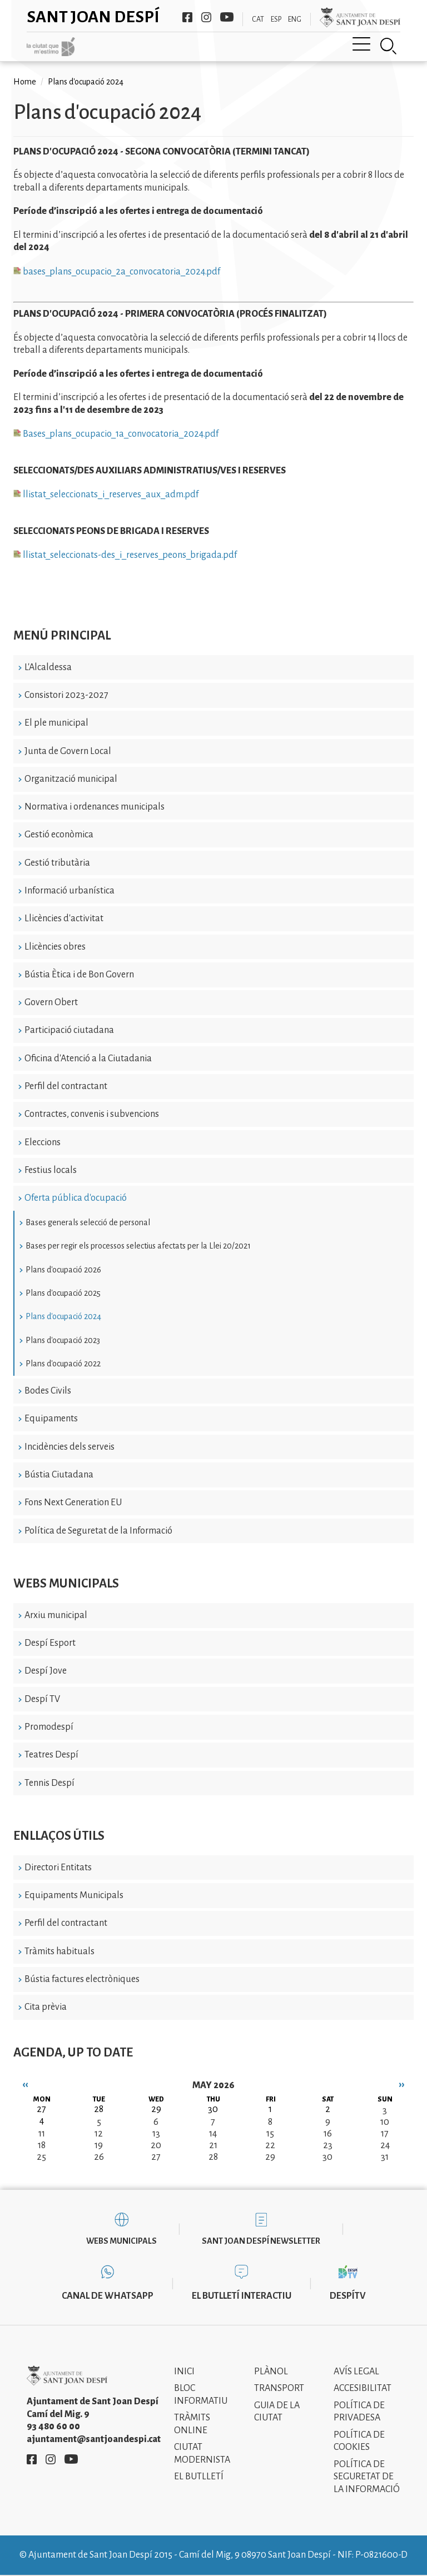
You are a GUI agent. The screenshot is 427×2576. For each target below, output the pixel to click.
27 (156, 2157)
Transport (279, 2388)
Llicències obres (55, 947)
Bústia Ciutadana (58, 1475)
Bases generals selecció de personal (88, 1222)
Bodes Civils (47, 1391)
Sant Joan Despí (93, 17)
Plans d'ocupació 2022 (63, 1363)
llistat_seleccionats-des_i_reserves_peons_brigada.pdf (125, 555)
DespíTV (348, 2296)
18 (42, 2145)
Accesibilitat (362, 2388)
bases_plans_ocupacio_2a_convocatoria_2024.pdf (116, 272)
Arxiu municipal (55, 1615)
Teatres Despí (51, 1755)
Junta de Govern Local (67, 751)
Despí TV (42, 1699)
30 (327, 2157)
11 (41, 2134)
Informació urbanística (69, 891)
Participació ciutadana (69, 1030)
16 (328, 2134)
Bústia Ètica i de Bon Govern (79, 975)
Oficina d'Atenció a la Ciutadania (88, 1059)
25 (41, 2157)
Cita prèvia (45, 2007)
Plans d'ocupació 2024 (63, 1316)
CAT (258, 19)
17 (385, 2134)
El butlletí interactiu (241, 2296)
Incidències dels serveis (69, 1447)
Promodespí (48, 1727)
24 (385, 2145)
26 (99, 2157)
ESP (276, 19)
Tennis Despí (49, 1783)
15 (270, 2134)
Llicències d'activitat (63, 918)
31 (385, 2157)
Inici (184, 2372)
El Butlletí (199, 2477)
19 (99, 2145)
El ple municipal (56, 723)
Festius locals (50, 1170)
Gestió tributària (57, 863)
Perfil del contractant (65, 1086)
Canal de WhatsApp (107, 2296)
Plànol (271, 2372)
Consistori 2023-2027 (66, 695)
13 (156, 2134)
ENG (294, 19)
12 (99, 2134)
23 (327, 2145)
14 (213, 2134)
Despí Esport (50, 1643)
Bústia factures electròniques (82, 1979)
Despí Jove (45, 1671)
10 (384, 2122)
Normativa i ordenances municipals (94, 807)
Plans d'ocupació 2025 (63, 1293)
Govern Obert (51, 1002)
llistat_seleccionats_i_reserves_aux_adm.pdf (105, 495)
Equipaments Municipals (73, 1895)
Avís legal (356, 2372)
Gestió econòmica (58, 835)
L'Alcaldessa (48, 667)
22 (270, 2145)
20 (156, 2145)
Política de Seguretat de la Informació (98, 1531)
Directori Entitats (58, 1868)
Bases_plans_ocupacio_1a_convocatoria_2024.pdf (116, 434)
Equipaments (51, 1419)
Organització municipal (70, 779)
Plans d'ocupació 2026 (63, 1269)
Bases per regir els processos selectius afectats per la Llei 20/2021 (138, 1245)
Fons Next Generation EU (73, 1502)
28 (213, 2157)
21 (213, 2145)
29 (270, 2157)
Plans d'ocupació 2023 (63, 1340)
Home (24, 81)
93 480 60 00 (53, 2427)
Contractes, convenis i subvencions (91, 1114)
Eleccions (42, 1142)
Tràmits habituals (59, 1951)
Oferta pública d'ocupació (75, 1198)
